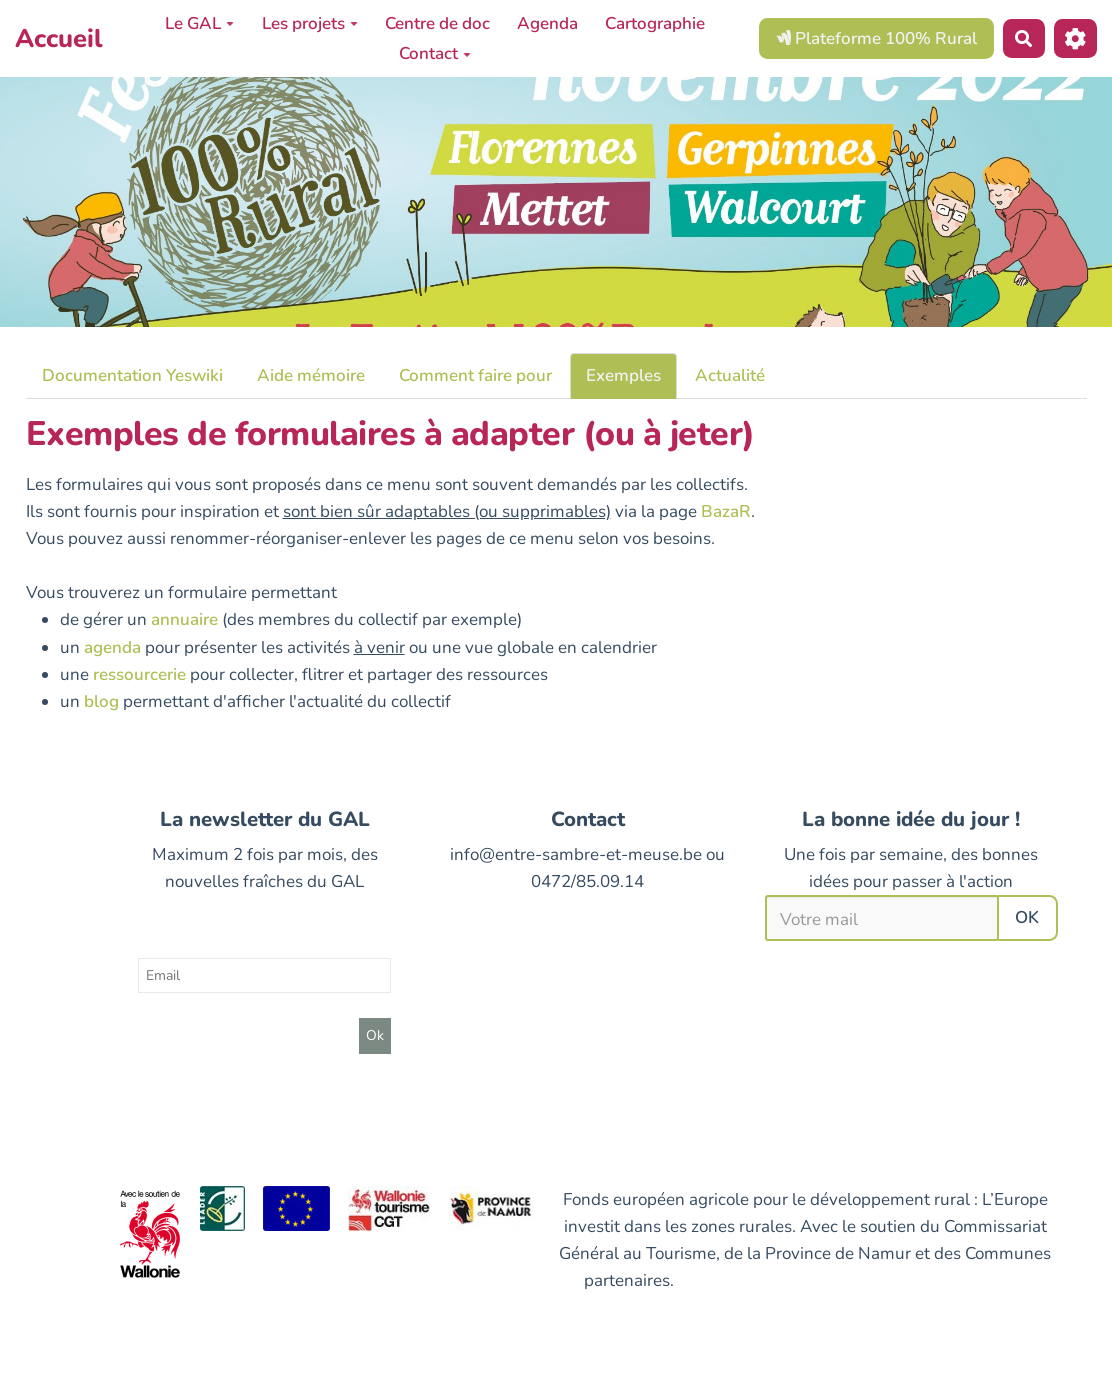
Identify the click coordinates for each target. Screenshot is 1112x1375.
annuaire (184, 619)
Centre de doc (437, 23)
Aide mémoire (311, 375)
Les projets (310, 23)
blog (101, 701)
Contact (435, 53)
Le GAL (199, 23)
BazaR (726, 511)
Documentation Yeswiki (132, 375)
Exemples (623, 375)
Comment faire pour (475, 375)
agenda (112, 647)
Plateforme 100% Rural (876, 38)
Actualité (730, 375)
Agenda (547, 23)
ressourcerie (139, 674)
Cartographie (655, 23)
